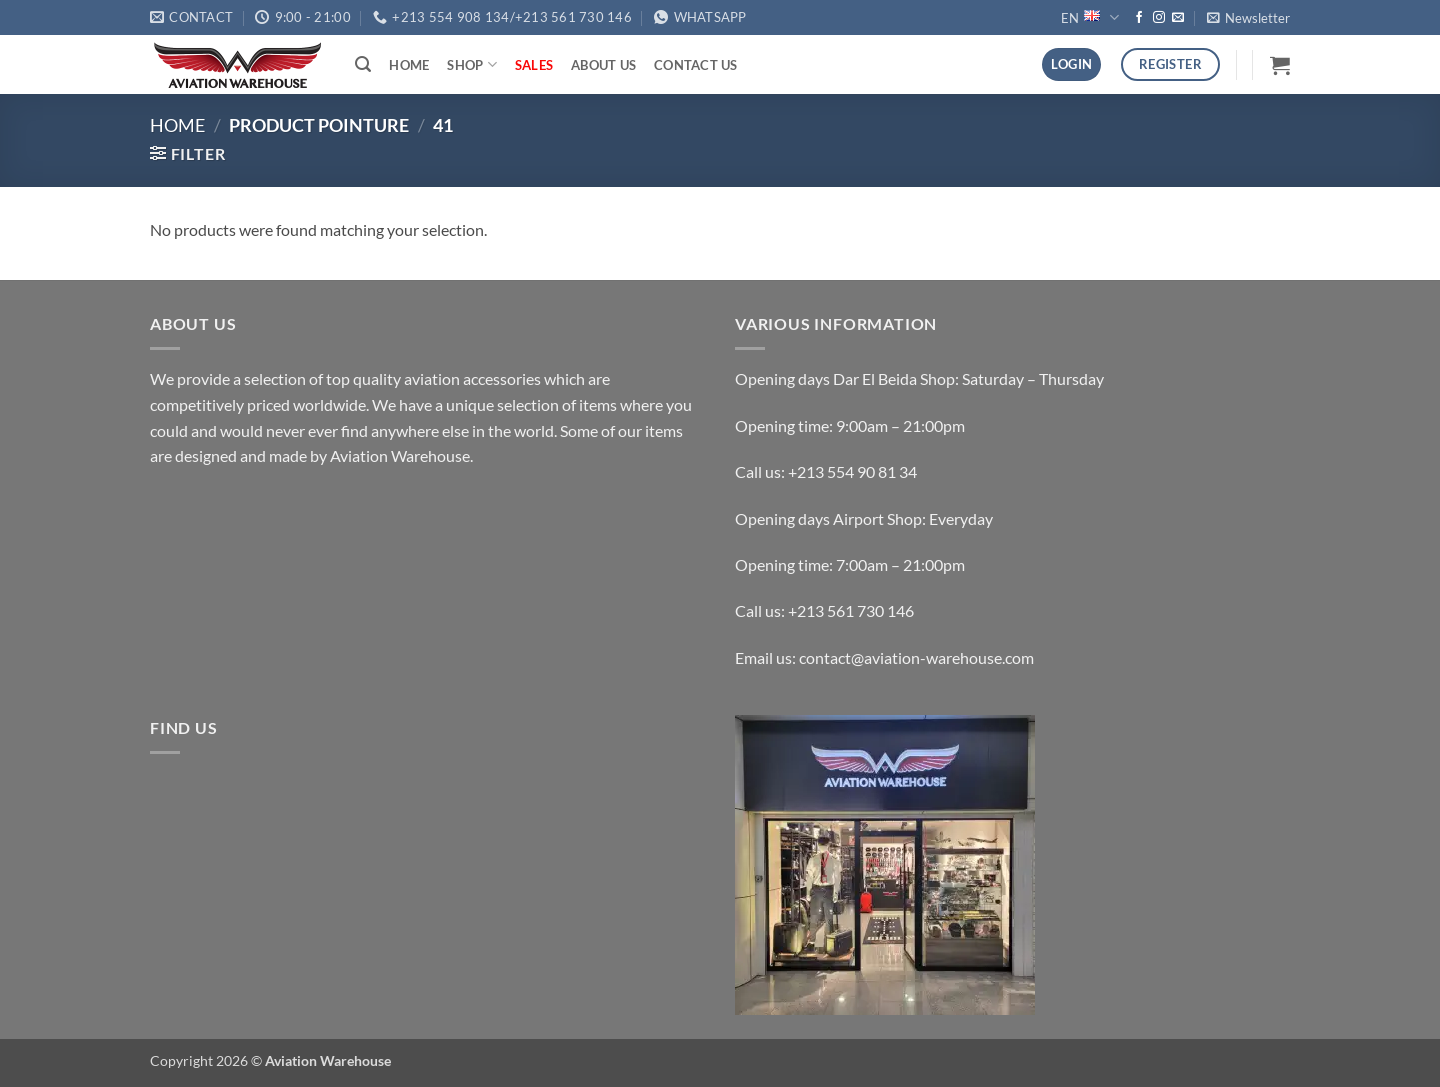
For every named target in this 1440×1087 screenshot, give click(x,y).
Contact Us (696, 65)
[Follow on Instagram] (1159, 18)
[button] (1248, 18)
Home (409, 65)
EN (1089, 17)
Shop (471, 64)
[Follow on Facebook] (1139, 18)
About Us (603, 65)
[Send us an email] (1178, 18)
